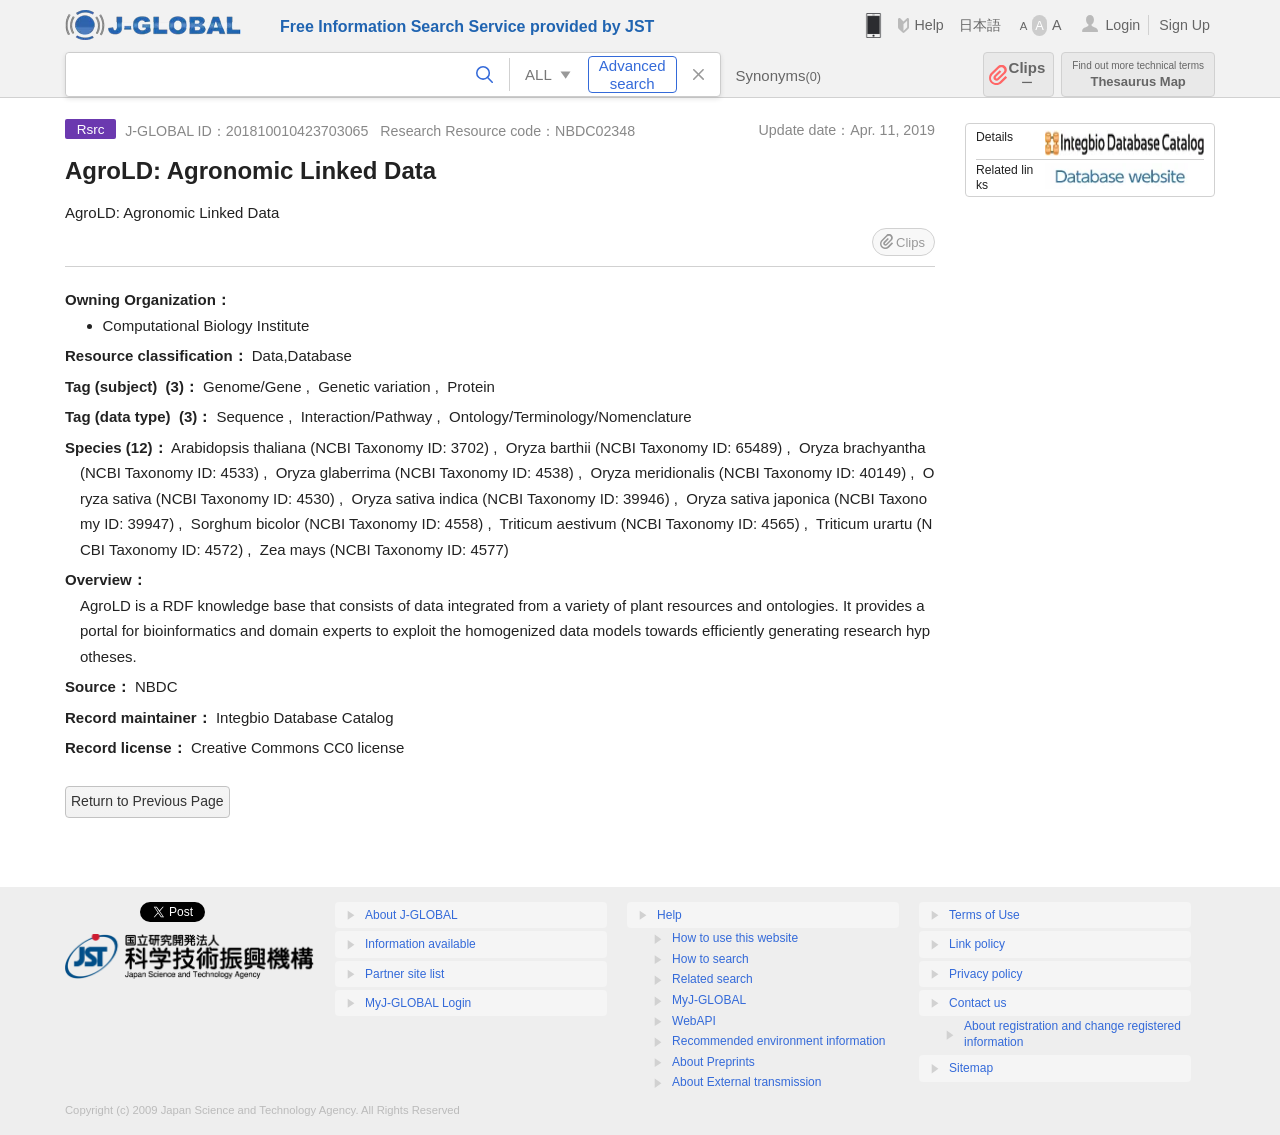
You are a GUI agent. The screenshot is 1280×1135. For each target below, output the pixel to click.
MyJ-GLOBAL (709, 1000)
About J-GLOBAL (411, 915)
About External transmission (746, 1082)
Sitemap (971, 1068)
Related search (712, 979)
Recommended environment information (778, 1041)
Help (928, 25)
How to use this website (735, 938)
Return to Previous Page (147, 801)
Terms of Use (984, 915)
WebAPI (694, 1021)
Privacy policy (985, 974)
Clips (1027, 74)
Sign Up (1184, 25)
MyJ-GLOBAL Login (418, 1003)
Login (1122, 25)
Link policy (977, 944)
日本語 (980, 25)
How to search (710, 959)
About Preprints (713, 1062)
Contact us (977, 1003)
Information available (420, 944)
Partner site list (404, 974)
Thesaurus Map (1138, 74)
